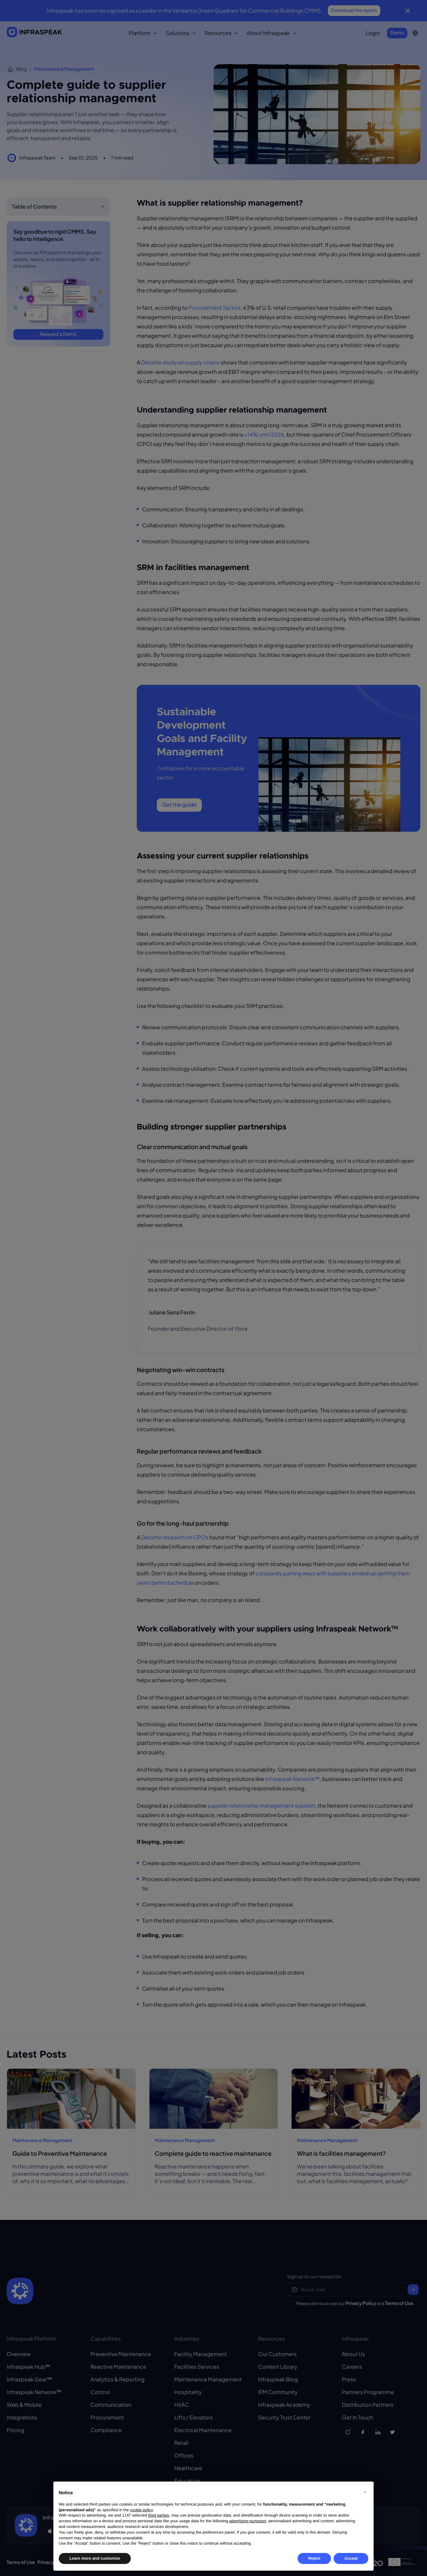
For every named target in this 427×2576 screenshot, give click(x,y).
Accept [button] (351, 2558)
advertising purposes (247, 2521)
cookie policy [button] (141, 2510)
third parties (158, 2515)
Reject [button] (314, 2558)
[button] (365, 2492)
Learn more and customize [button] (94, 2558)
